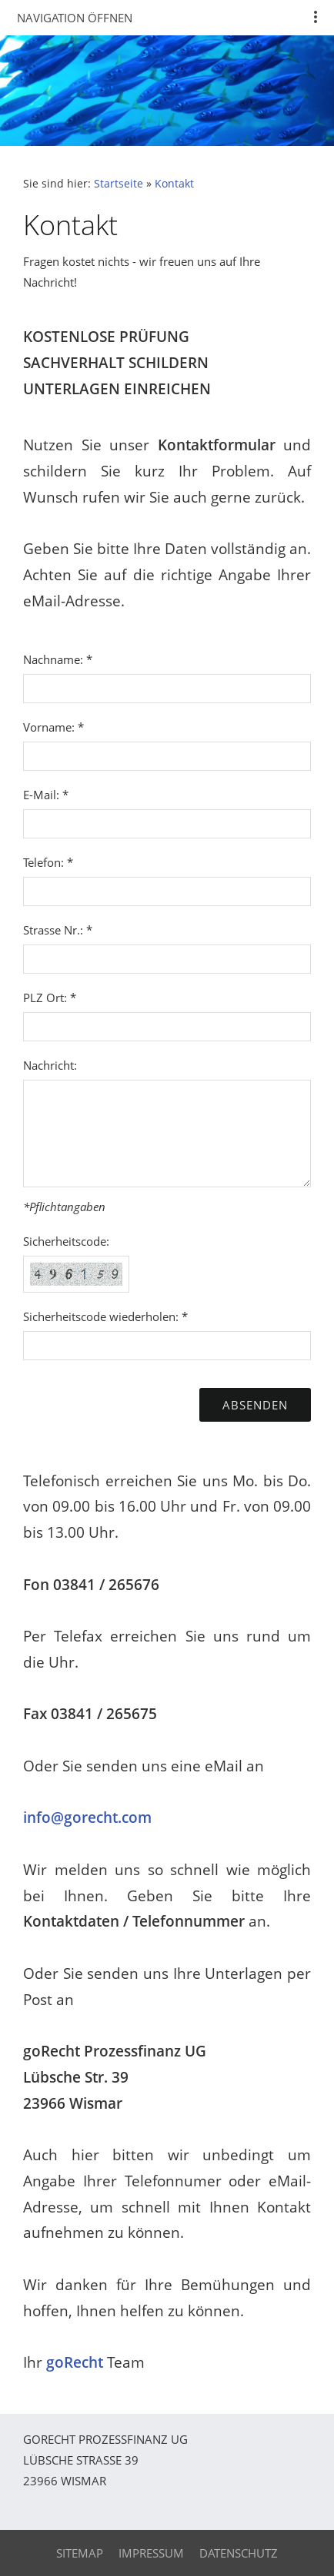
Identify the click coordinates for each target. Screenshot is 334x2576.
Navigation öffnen (74, 17)
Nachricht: (50, 1065)
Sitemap (79, 2553)
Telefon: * (48, 862)
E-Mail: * (45, 794)
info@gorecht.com (87, 1817)
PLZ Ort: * (49, 997)
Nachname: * (57, 659)
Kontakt (174, 184)
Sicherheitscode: (66, 1241)
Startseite (118, 184)
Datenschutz (238, 2553)
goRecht (74, 2362)
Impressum (151, 2553)
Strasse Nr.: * (57, 930)
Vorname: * (53, 727)
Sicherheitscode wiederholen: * (105, 1316)
